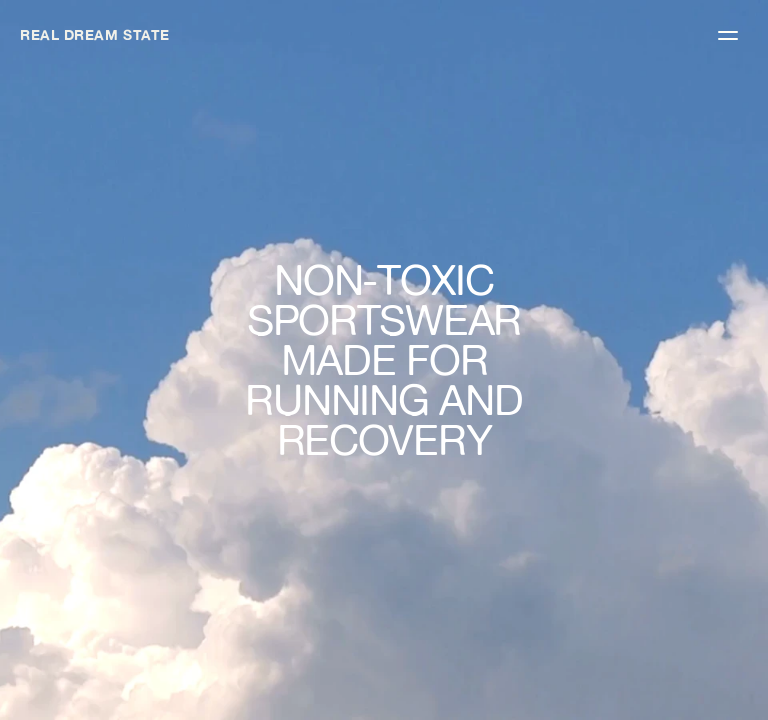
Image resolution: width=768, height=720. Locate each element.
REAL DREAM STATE (95, 35)
